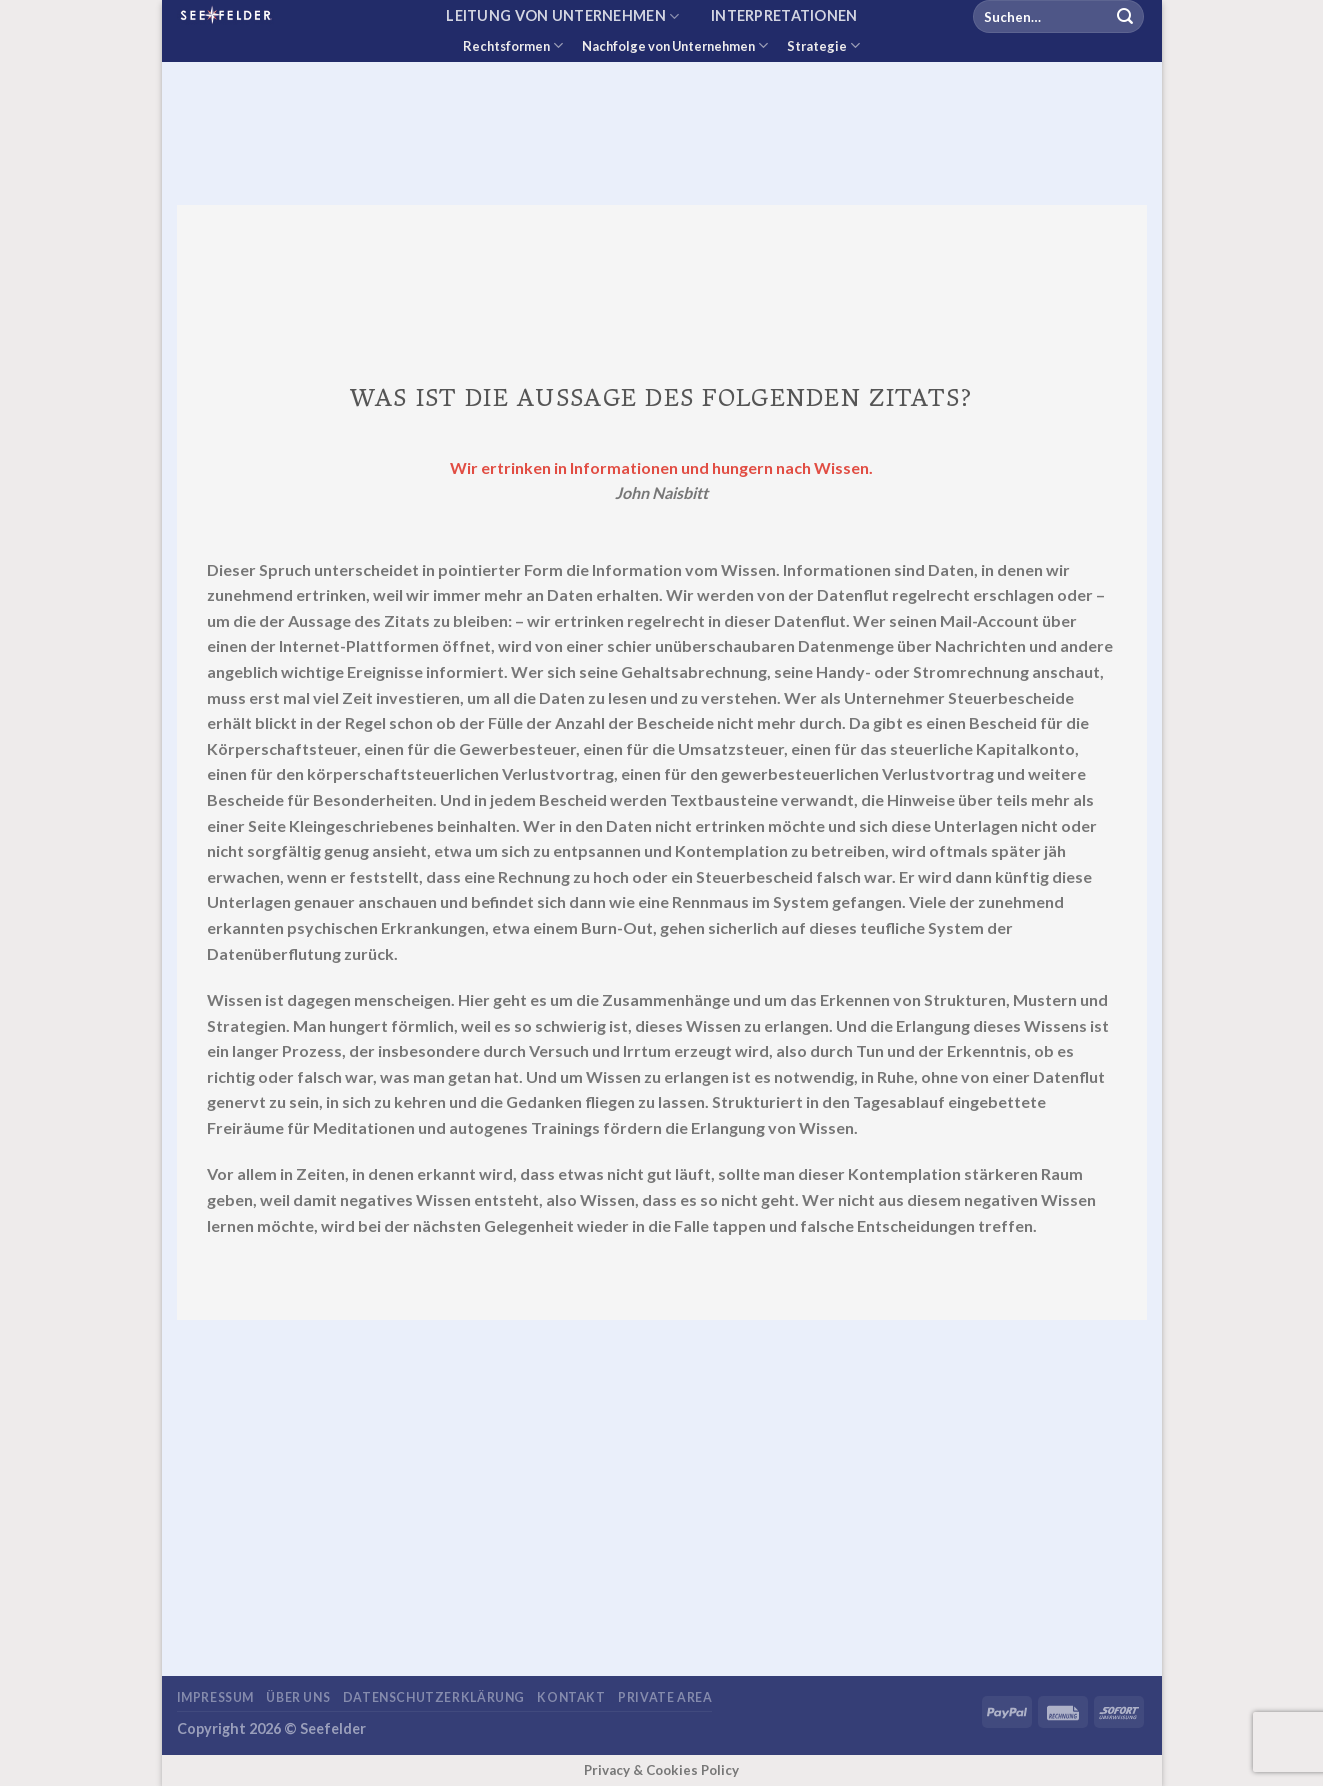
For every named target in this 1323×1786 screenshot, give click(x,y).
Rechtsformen (513, 45)
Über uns (298, 1697)
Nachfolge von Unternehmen (675, 45)
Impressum (216, 1697)
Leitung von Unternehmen (562, 16)
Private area (665, 1697)
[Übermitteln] (1125, 17)
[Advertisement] (662, 145)
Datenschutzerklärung (434, 1697)
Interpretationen (784, 16)
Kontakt (571, 1697)
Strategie (823, 45)
